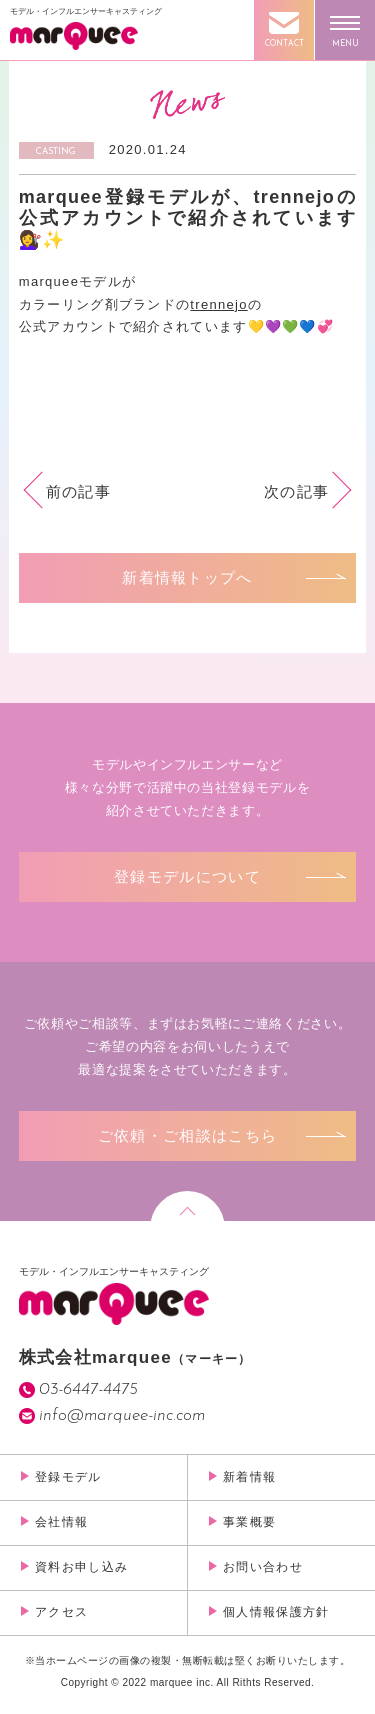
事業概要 (249, 1522)
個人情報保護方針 (276, 1612)
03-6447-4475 (88, 1389)
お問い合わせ (263, 1567)
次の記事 (296, 491)
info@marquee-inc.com (122, 1415)
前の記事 (78, 491)
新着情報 (249, 1477)
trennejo (218, 304)
